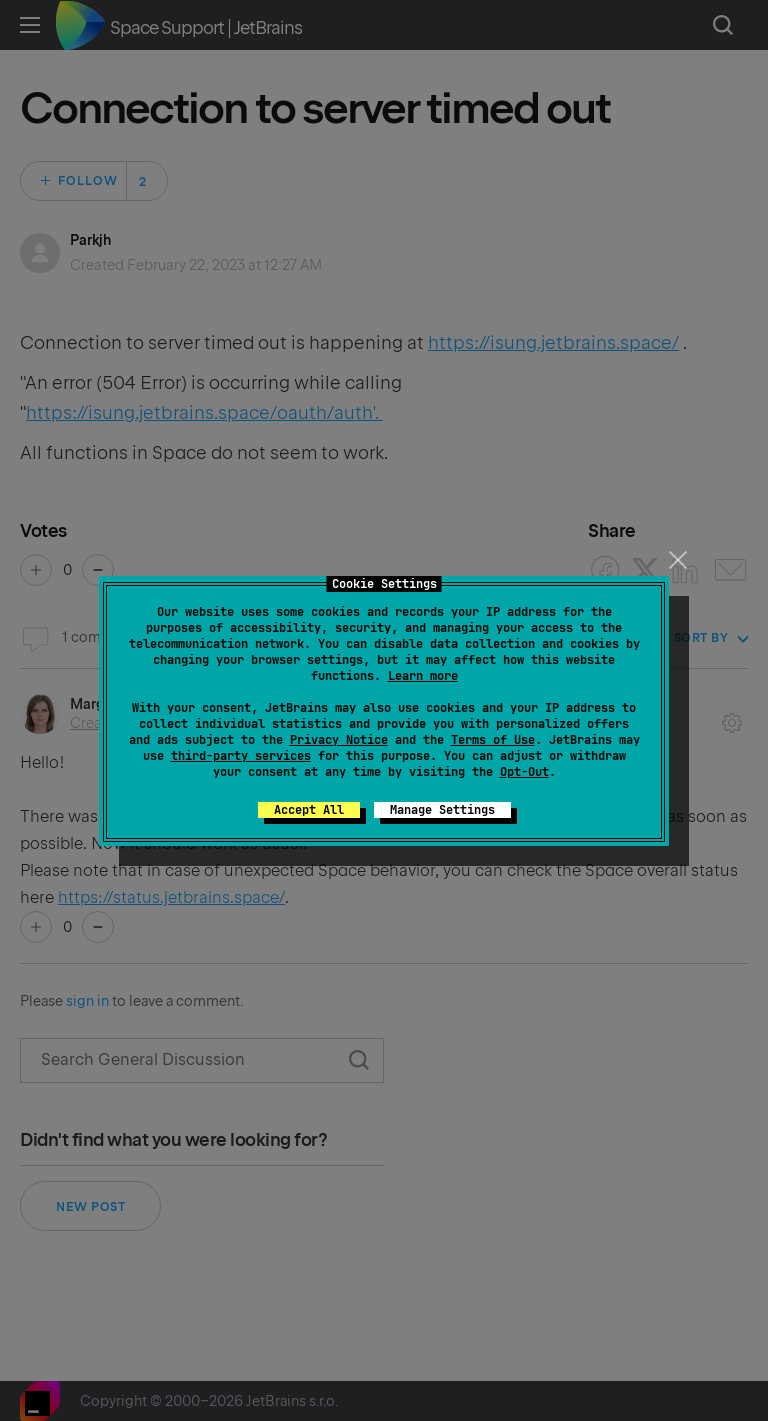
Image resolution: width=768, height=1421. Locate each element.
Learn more (423, 676)
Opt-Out (524, 772)
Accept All (309, 810)
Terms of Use (493, 740)
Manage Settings (442, 810)
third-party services (241, 756)
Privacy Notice (339, 740)
